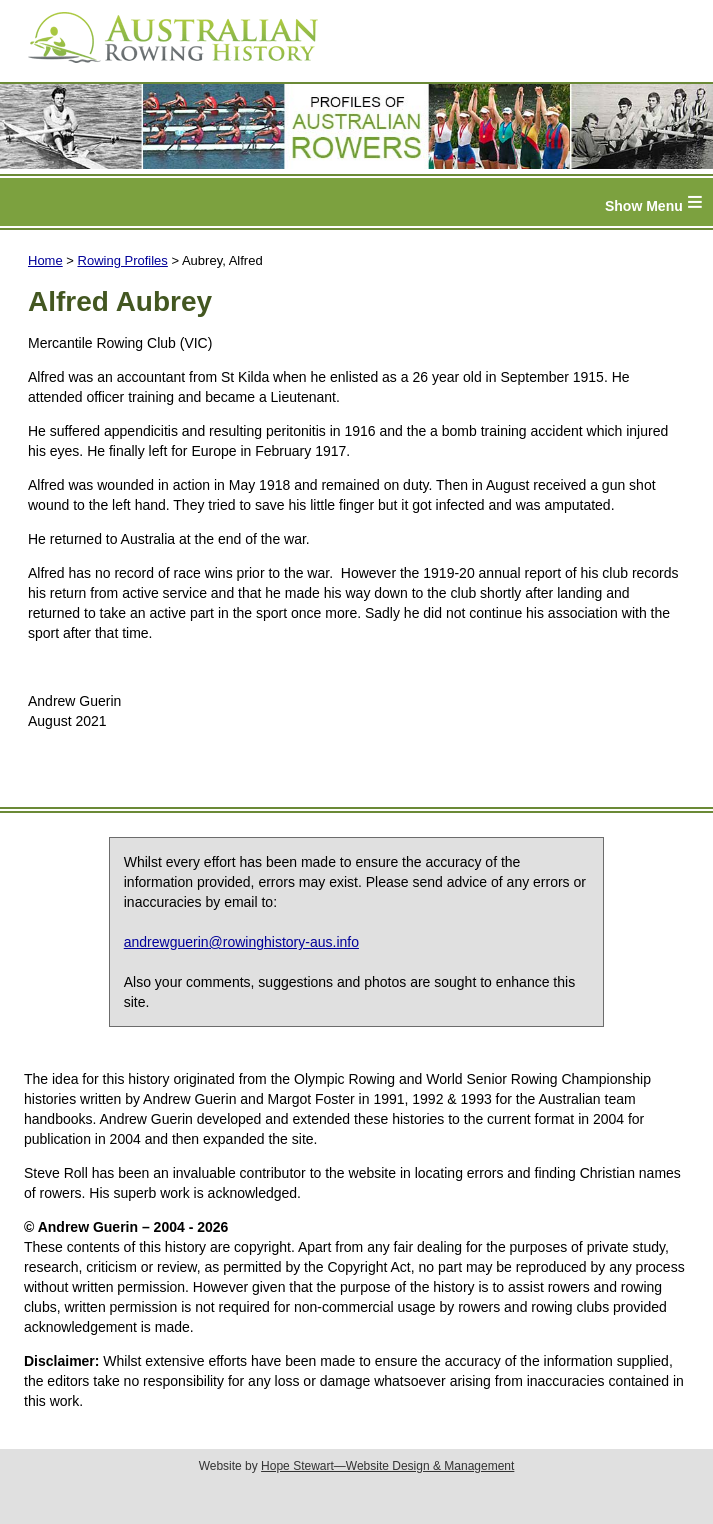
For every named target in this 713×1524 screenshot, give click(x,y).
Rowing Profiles (123, 260)
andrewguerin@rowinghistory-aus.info (241, 942)
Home (45, 260)
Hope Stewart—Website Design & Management (387, 1466)
